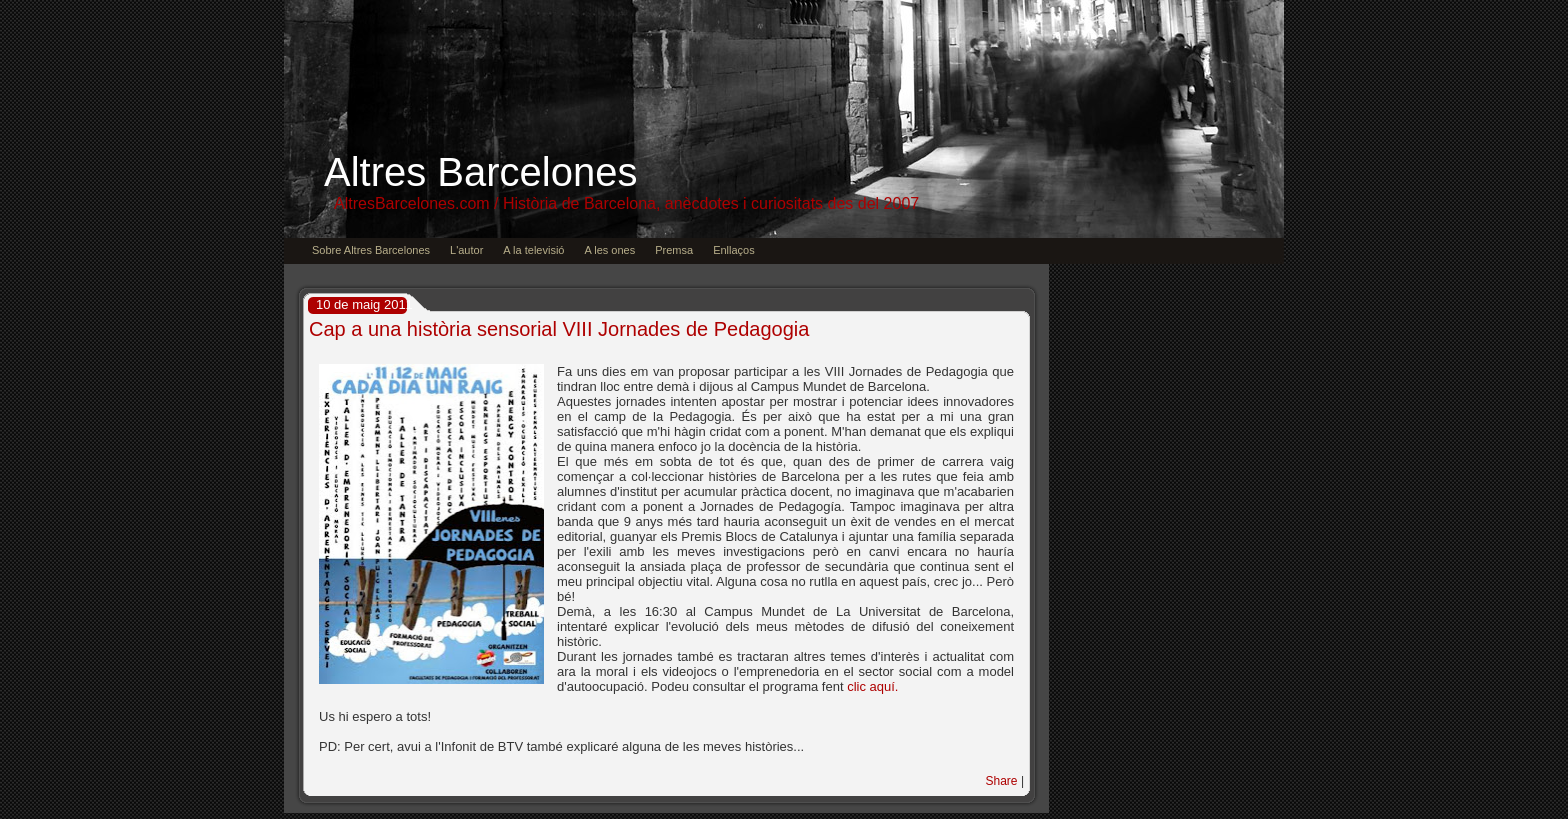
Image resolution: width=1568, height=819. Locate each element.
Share (1002, 781)
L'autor (466, 250)
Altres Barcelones (480, 172)
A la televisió (533, 250)
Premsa (674, 250)
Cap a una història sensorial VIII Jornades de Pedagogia (559, 329)
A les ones (609, 250)
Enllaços (734, 250)
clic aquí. (872, 686)
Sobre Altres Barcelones (371, 250)
